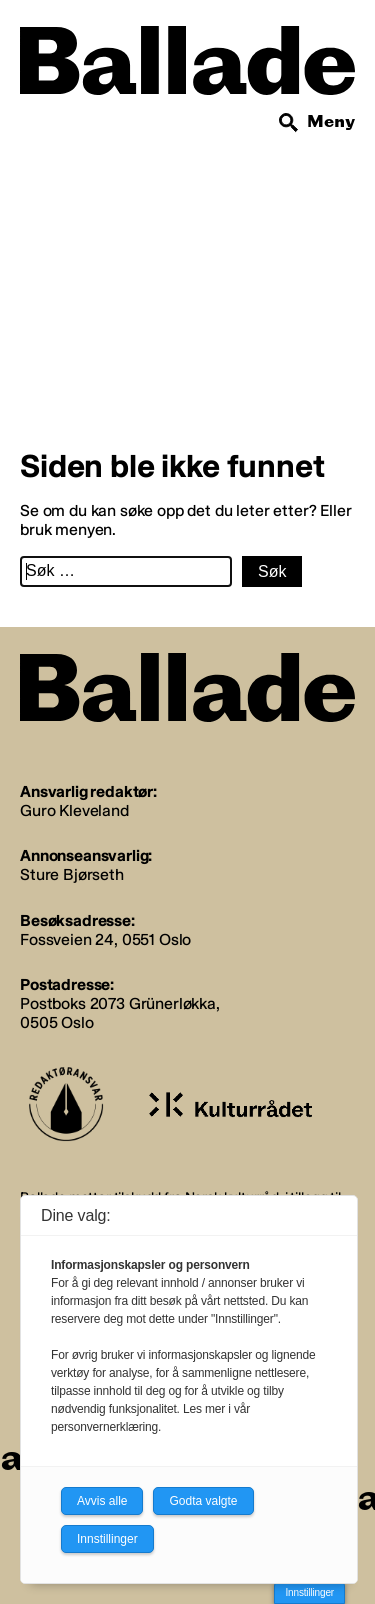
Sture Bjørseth (72, 874)
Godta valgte (203, 1501)
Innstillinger (309, 1592)
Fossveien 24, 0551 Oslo (105, 939)
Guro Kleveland (74, 810)
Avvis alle (102, 1501)
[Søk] (289, 123)
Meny (331, 121)
